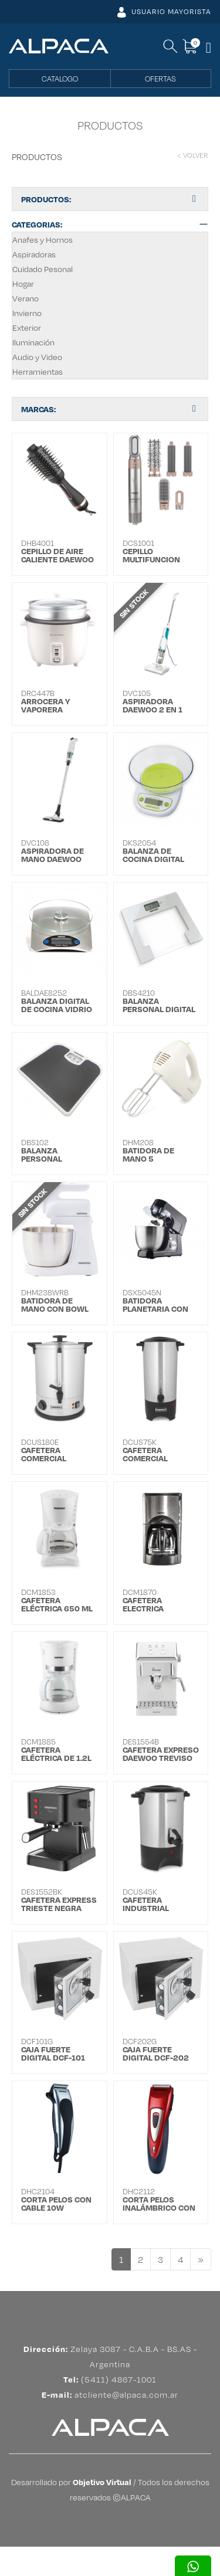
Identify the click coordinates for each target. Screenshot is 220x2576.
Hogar (23, 284)
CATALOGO (60, 78)
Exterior (26, 327)
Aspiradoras (34, 254)
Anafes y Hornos (42, 240)
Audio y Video (37, 357)
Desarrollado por (71, 2511)
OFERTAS (160, 78)
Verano (25, 298)
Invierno (27, 313)
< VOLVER (192, 155)
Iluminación (33, 342)
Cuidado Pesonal (42, 269)
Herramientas (37, 371)
